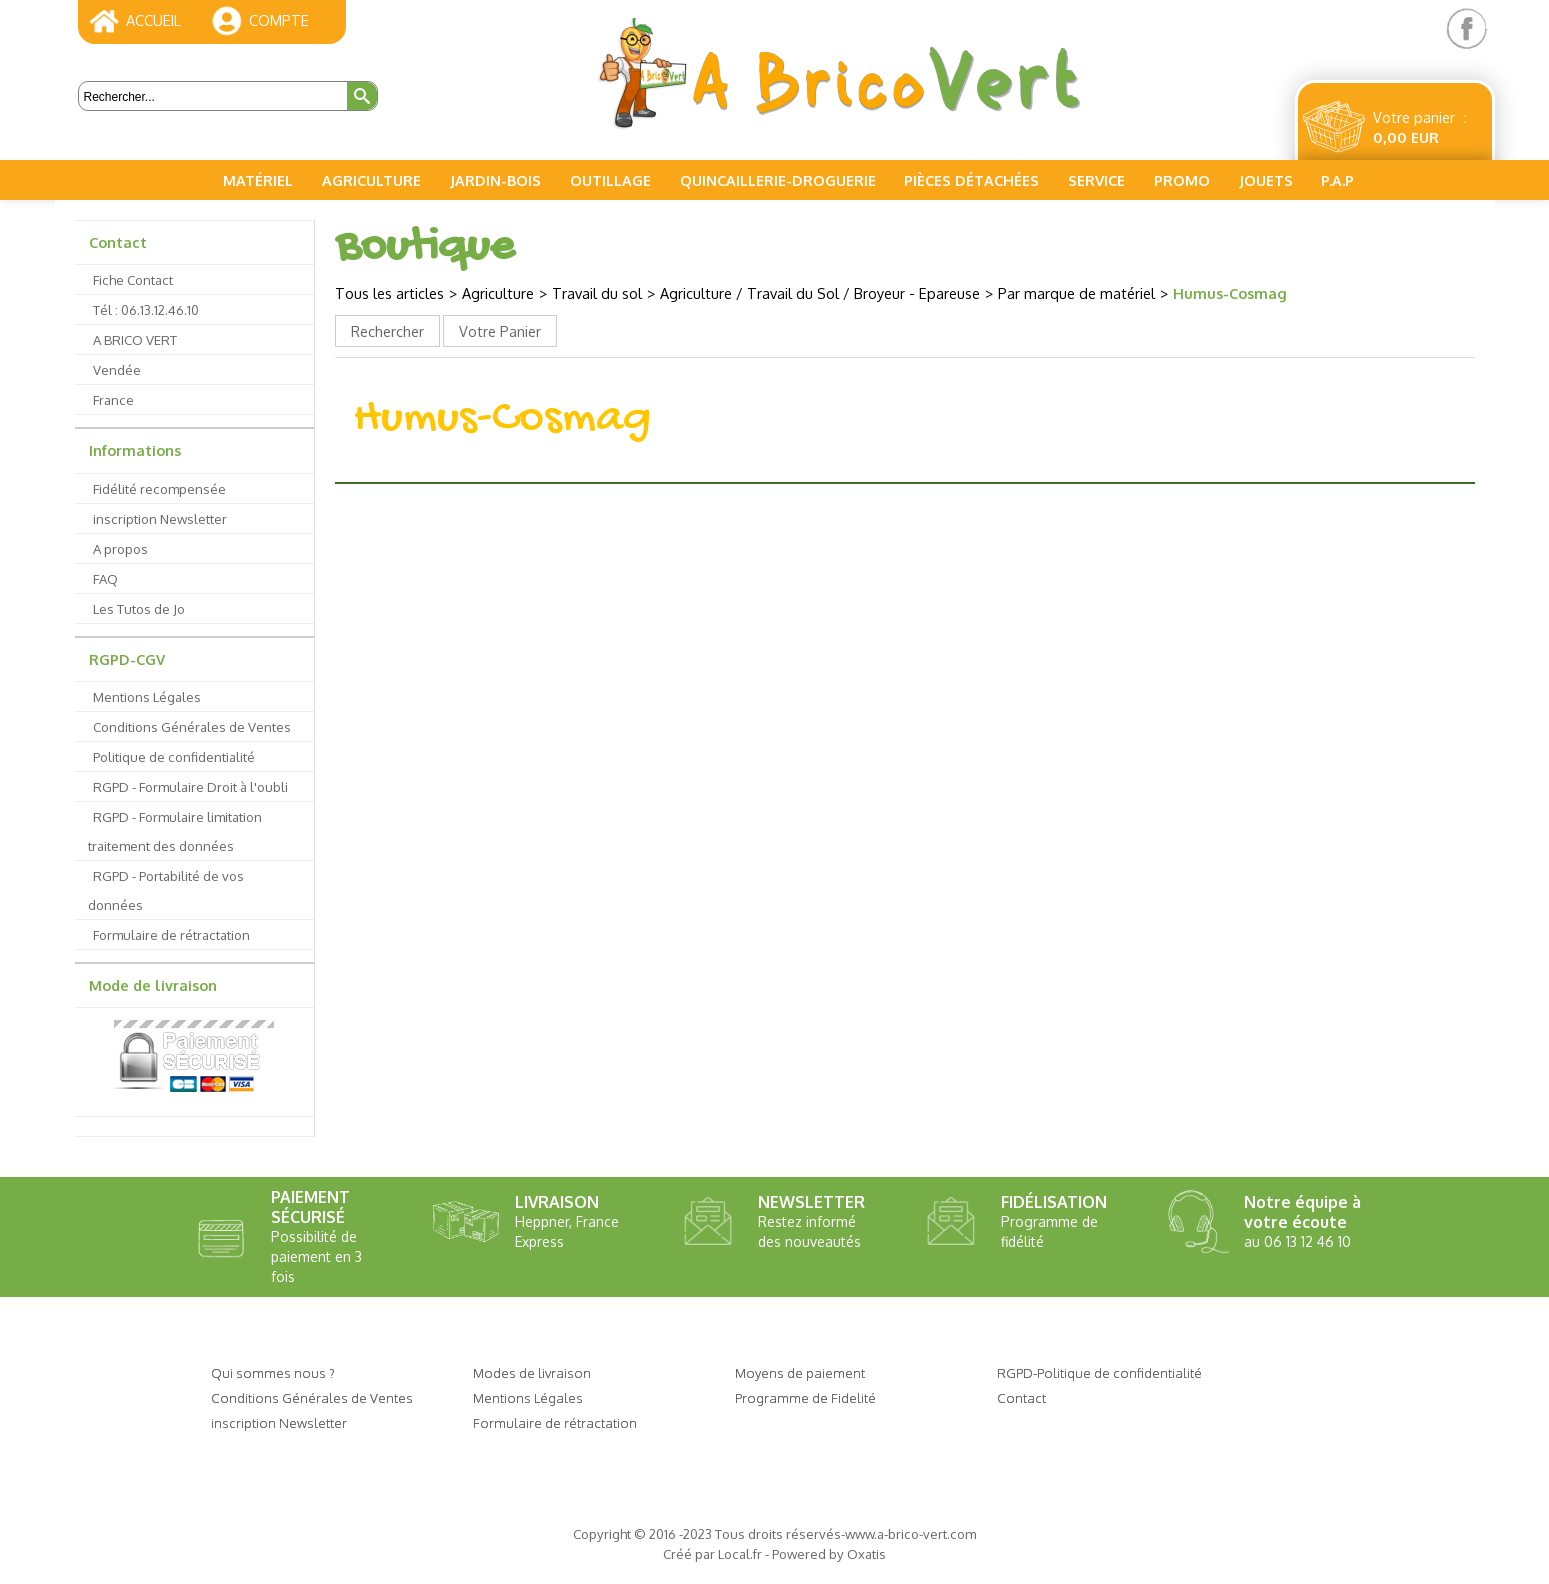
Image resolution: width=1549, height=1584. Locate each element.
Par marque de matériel (1076, 293)
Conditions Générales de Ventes (192, 726)
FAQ (105, 578)
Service (1096, 180)
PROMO (1182, 180)
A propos (120, 548)
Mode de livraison (153, 985)
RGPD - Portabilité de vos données (166, 890)
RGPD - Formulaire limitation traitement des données (175, 831)
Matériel (258, 180)
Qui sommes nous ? (273, 1372)
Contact (118, 242)
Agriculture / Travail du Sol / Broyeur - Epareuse (820, 293)
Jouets (1266, 180)
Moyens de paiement (800, 1372)
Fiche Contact (133, 279)
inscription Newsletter (160, 518)
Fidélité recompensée (159, 488)
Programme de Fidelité (805, 1397)
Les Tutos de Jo (139, 608)
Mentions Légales (147, 696)
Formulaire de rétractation (171, 934)
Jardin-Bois (495, 180)
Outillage (610, 180)
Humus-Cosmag (1230, 293)
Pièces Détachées (971, 180)
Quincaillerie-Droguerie (778, 180)
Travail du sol (597, 293)
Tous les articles (389, 293)
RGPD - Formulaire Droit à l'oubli (190, 786)
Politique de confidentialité (174, 756)
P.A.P (1337, 180)
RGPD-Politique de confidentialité (1099, 1372)
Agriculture (371, 180)
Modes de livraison (532, 1372)
